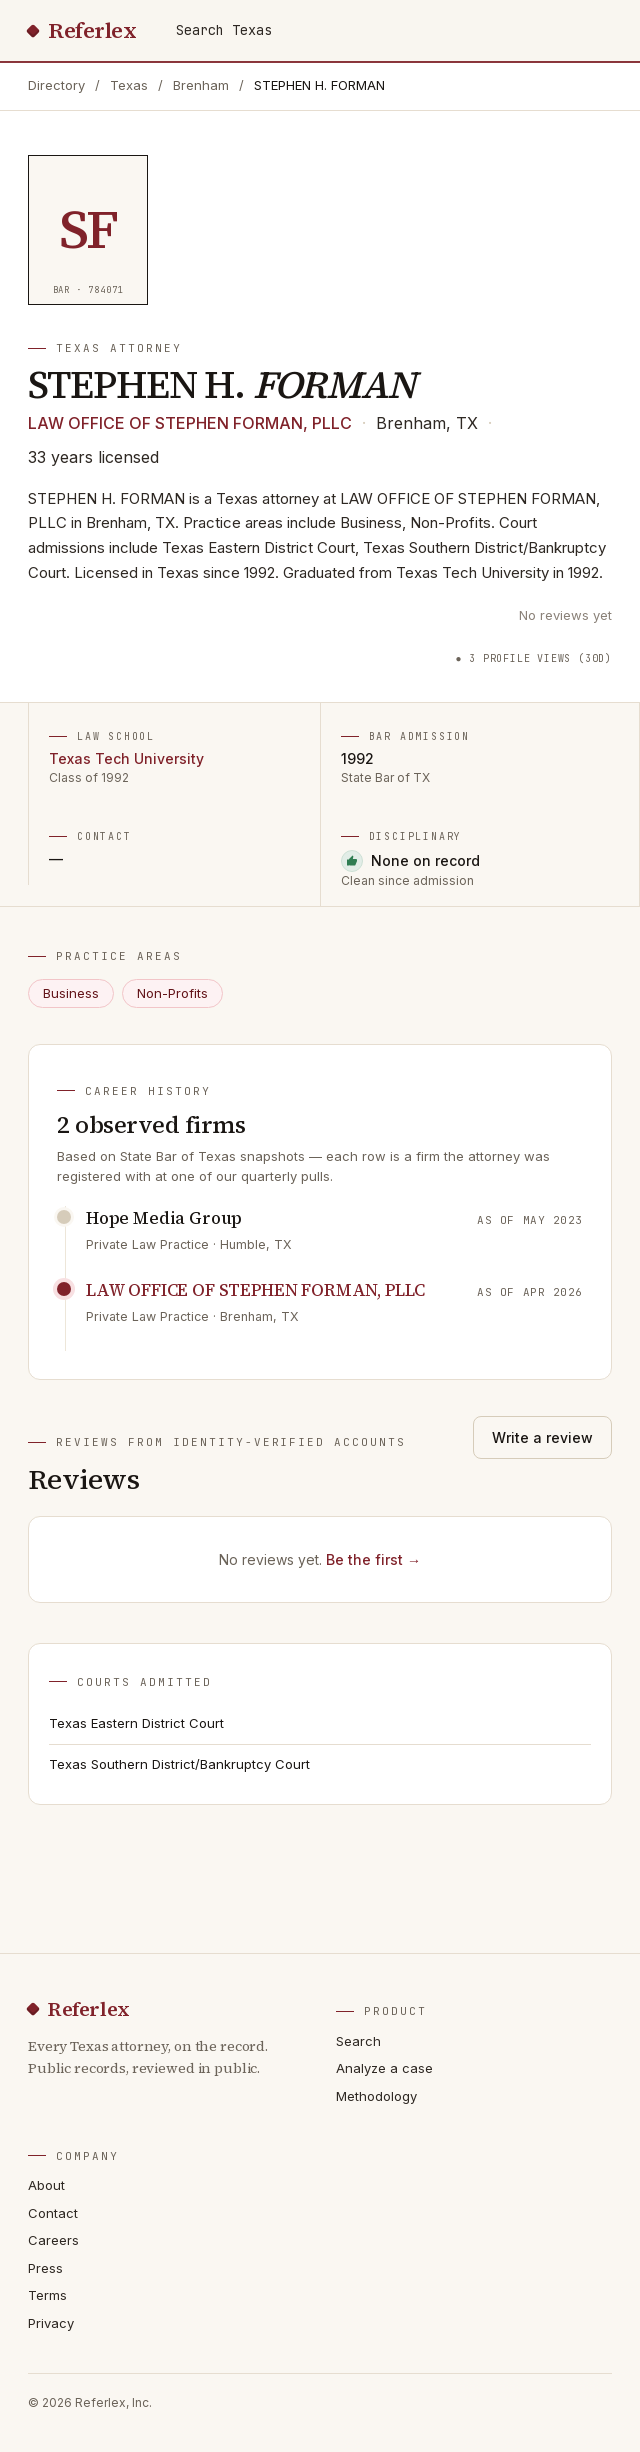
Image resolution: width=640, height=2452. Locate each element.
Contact (53, 2213)
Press (45, 2268)
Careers (53, 2240)
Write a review (542, 1437)
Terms (47, 2295)
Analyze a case (384, 2068)
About (46, 2185)
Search (358, 2041)
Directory (56, 85)
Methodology (376, 2096)
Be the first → (373, 1559)
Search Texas (224, 30)
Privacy (51, 2323)
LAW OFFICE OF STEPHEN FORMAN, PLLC (190, 423)
